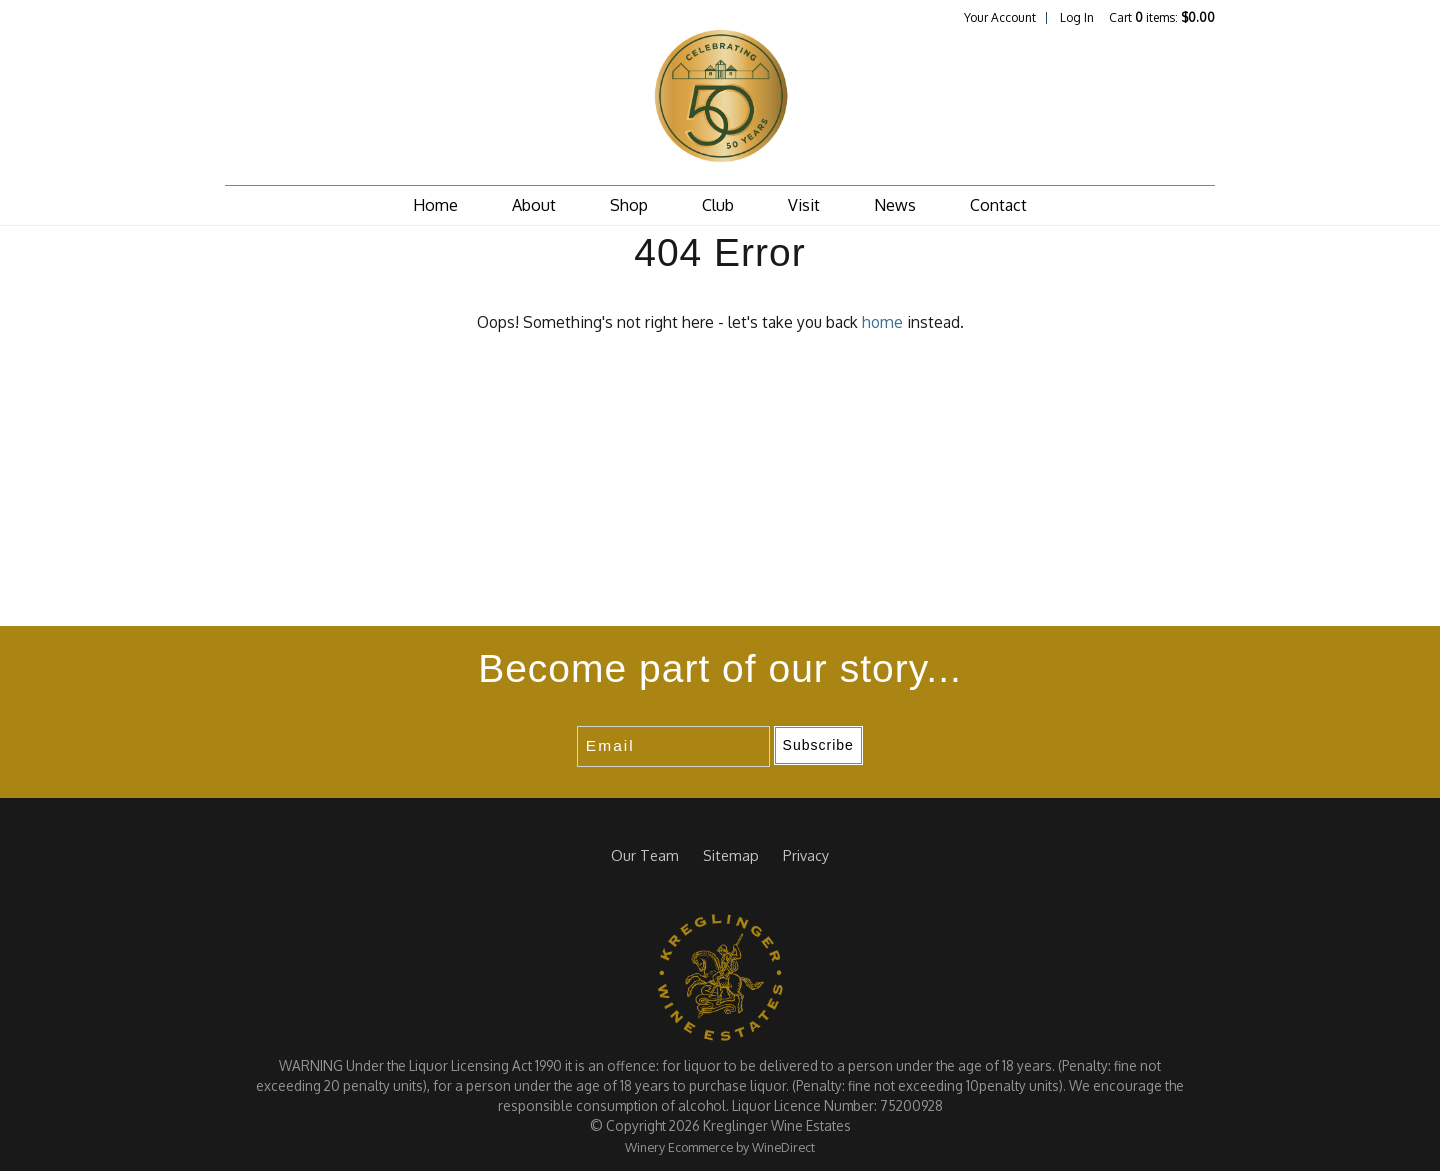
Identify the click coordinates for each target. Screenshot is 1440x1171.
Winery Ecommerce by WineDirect (720, 1147)
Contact (998, 205)
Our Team (645, 855)
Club (718, 205)
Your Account (1000, 17)
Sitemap (731, 855)
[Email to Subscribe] (673, 746)
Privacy (806, 855)
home (882, 322)
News (895, 205)
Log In (1077, 17)
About (534, 205)
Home (435, 205)
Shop (629, 205)
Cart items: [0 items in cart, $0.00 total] (1162, 17)
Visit (804, 205)
